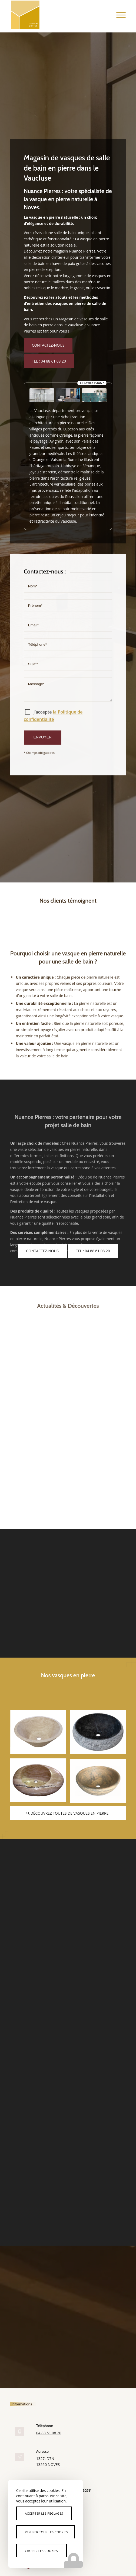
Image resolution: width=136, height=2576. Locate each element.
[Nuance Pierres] (56, 15)
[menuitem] (118, 15)
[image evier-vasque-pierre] (100, 1782)
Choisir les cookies (41, 2551)
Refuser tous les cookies (46, 2532)
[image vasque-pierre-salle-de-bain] (100, 1734)
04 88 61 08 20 (48, 2432)
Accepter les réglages (44, 2513)
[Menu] (118, 15)
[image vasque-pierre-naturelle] (40, 1734)
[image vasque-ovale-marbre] (40, 1782)
